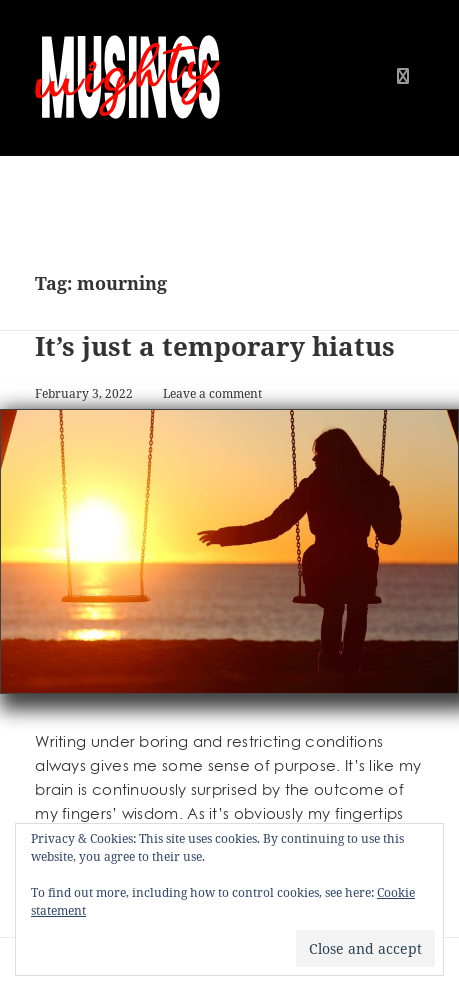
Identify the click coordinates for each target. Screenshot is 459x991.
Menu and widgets (403, 97)
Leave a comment (212, 393)
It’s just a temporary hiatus (215, 346)
